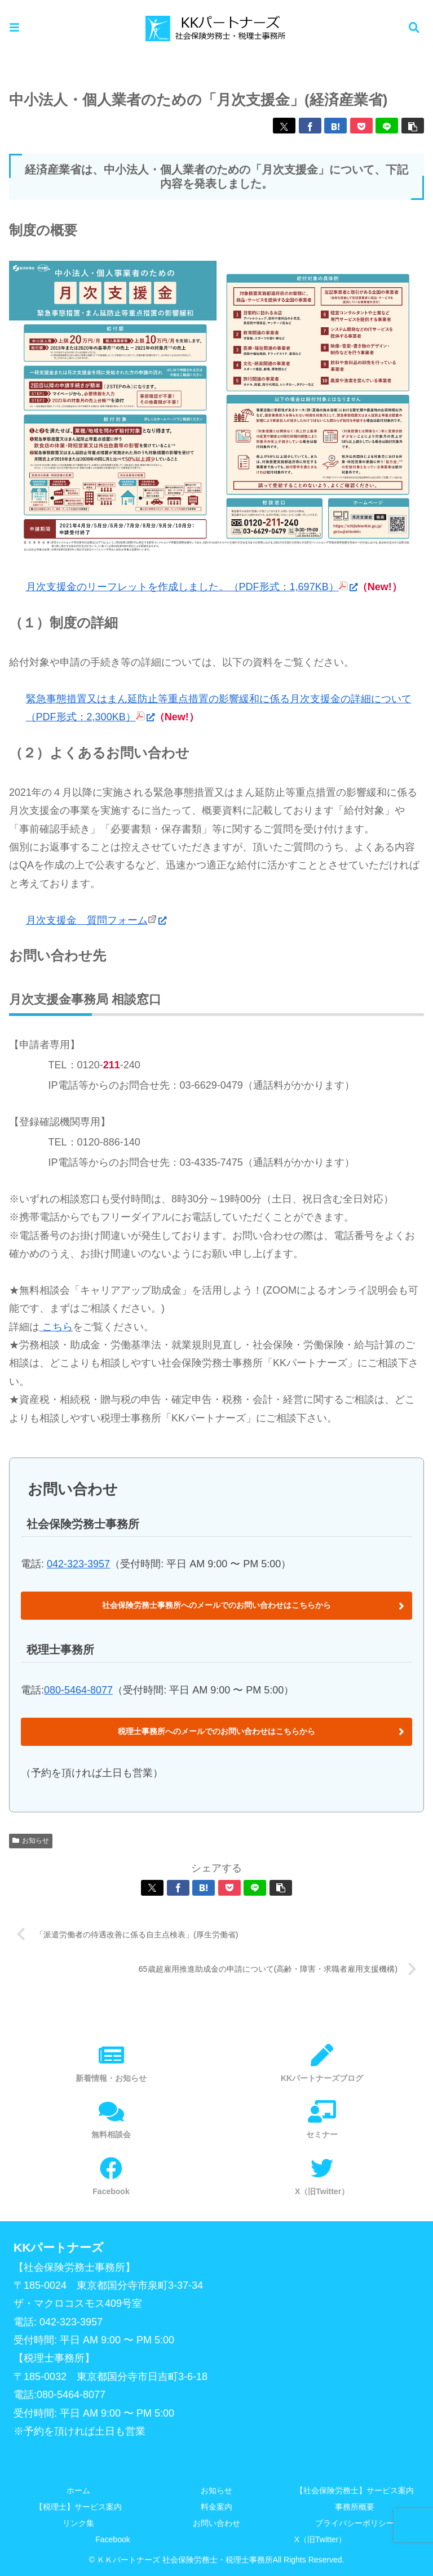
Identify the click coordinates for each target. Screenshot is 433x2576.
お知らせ (216, 2490)
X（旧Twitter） (320, 2539)
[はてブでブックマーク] (335, 125)
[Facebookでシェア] (310, 125)
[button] (412, 125)
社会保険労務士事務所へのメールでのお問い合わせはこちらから (216, 1605)
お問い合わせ (216, 2523)
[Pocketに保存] (361, 125)
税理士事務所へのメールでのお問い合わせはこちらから (216, 1731)
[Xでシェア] (284, 125)
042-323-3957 (78, 1564)
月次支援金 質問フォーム (96, 920)
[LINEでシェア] (386, 125)
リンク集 (78, 2523)
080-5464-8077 (78, 1690)
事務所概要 (354, 2507)
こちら (56, 1326)
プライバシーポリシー (354, 2523)
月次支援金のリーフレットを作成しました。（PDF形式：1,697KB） (191, 586)
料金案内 (216, 2507)
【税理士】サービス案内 (78, 2507)
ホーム (78, 2490)
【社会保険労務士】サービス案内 (354, 2490)
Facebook (112, 2539)
